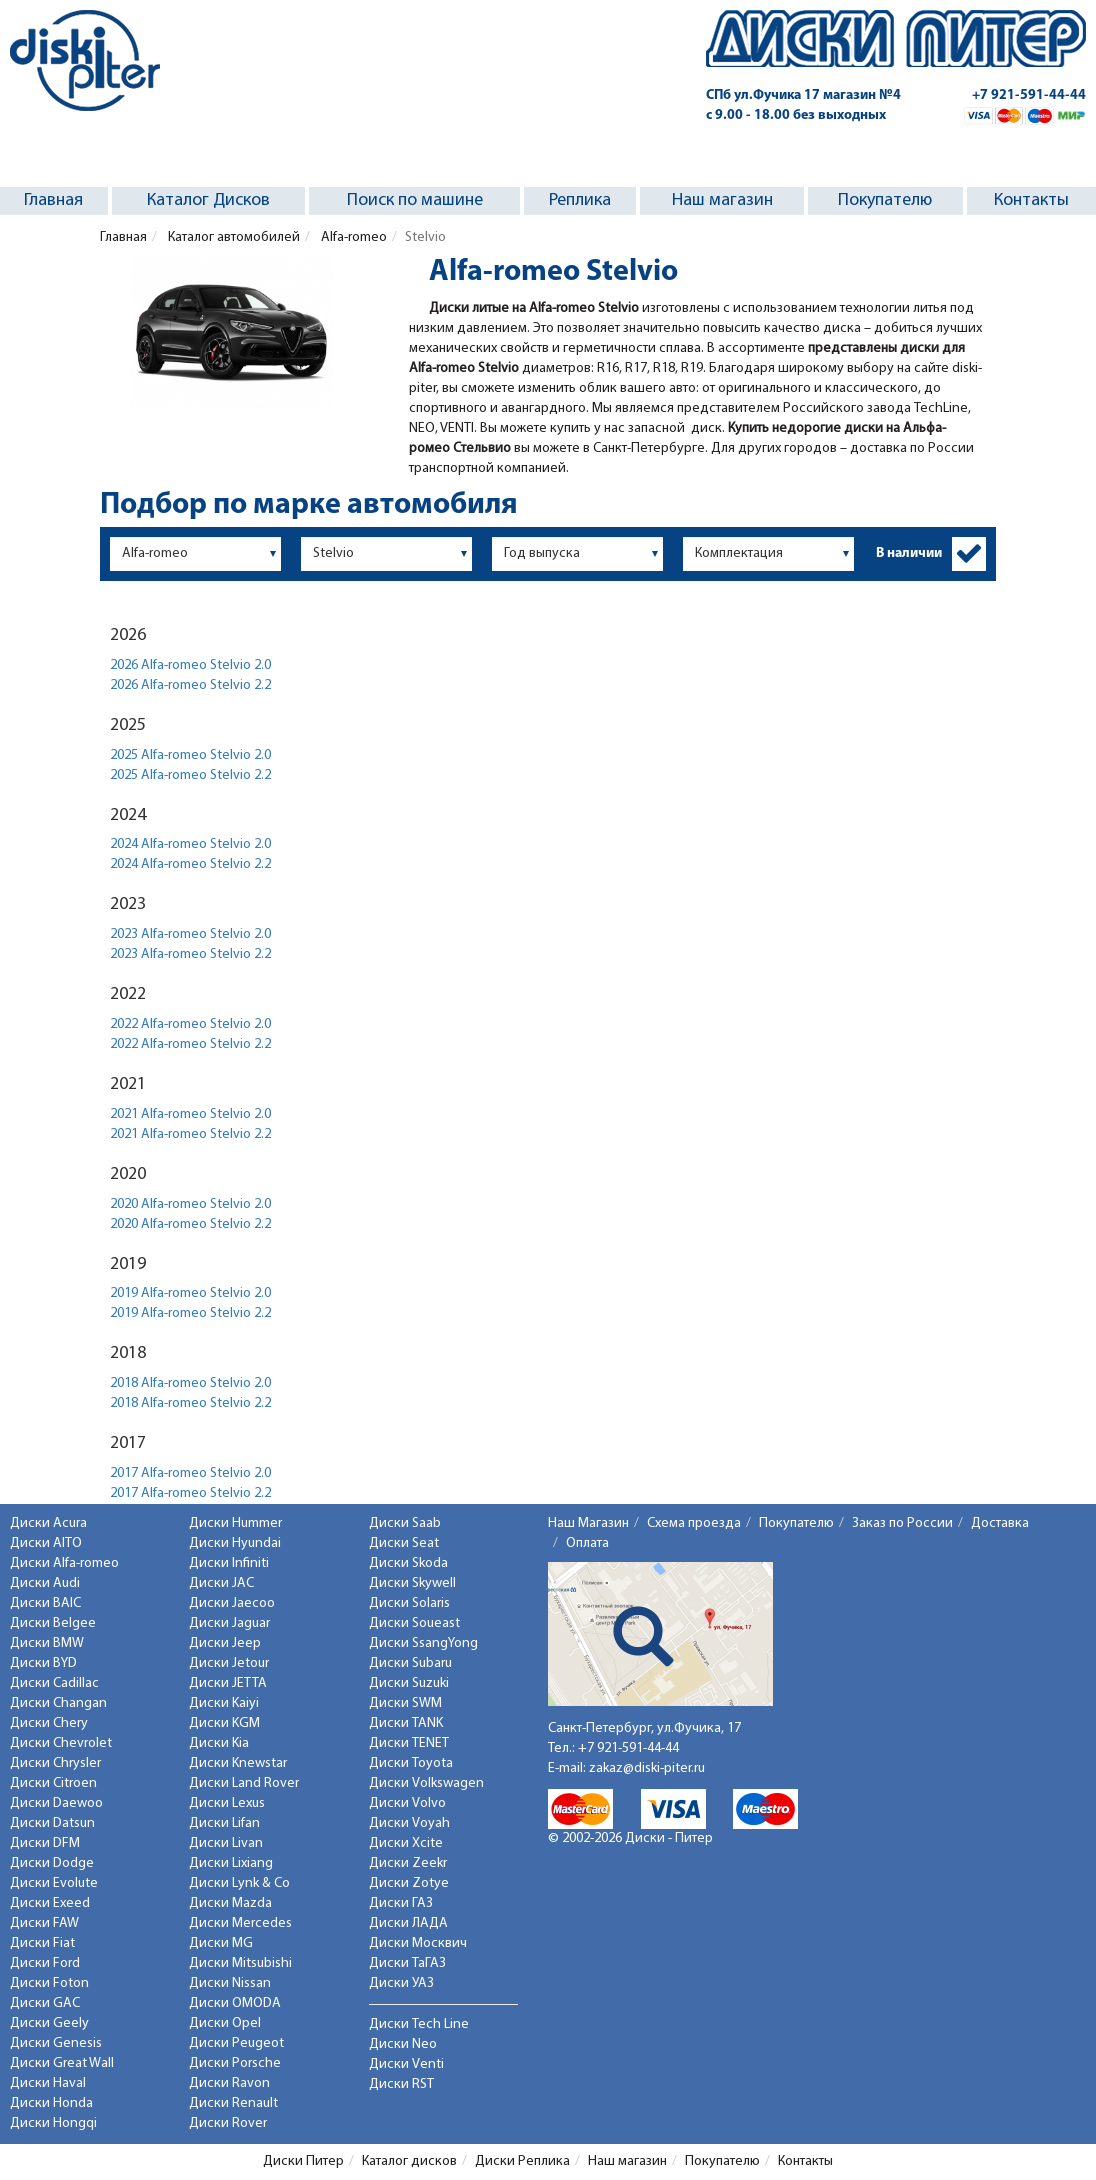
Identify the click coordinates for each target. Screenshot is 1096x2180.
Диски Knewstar (238, 1763)
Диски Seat (404, 1543)
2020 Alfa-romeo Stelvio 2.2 (190, 1224)
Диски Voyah (409, 1823)
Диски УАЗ (401, 1983)
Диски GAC (45, 2003)
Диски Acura (48, 1523)
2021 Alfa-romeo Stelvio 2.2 (190, 1134)
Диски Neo (403, 2044)
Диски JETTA (228, 1683)
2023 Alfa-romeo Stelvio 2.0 (190, 934)
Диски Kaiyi (224, 1703)
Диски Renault (233, 2103)
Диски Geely (49, 2023)
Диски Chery (49, 1723)
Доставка (1000, 1523)
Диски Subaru (410, 1663)
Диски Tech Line (419, 2024)
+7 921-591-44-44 (1029, 95)
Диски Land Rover (244, 1783)
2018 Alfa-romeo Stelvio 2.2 (190, 1403)
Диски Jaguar (229, 1623)
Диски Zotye (409, 1883)
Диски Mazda (230, 1903)
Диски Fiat (42, 1943)
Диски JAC (221, 1583)
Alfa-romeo (352, 237)
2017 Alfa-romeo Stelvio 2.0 (190, 1473)
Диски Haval (48, 2083)
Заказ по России (902, 1523)
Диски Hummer (235, 1523)
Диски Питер (303, 2161)
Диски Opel (225, 2023)
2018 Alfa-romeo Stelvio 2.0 (190, 1383)
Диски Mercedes (240, 1923)
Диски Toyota (411, 1763)
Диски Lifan (224, 1823)
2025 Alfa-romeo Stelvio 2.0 (190, 755)
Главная (53, 200)
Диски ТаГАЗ (407, 1963)
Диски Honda (51, 2103)
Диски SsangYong (423, 1643)
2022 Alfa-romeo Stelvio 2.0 (190, 1024)
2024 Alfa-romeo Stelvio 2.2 (190, 864)
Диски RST (401, 2084)
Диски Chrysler (55, 1763)
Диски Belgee (53, 1623)
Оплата (587, 1543)
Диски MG (221, 1943)
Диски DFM (45, 1843)
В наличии (909, 553)
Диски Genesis (56, 2043)
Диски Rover (228, 2123)
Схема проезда (694, 1523)
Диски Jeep (225, 1643)
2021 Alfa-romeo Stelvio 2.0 (190, 1114)
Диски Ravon (229, 2083)
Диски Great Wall (62, 2063)
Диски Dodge (52, 1863)
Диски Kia (219, 1743)
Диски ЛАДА (408, 1923)
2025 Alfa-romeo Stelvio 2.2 (190, 775)
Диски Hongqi (53, 2123)
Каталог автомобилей (232, 237)
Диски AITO (46, 1543)
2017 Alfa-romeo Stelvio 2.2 (190, 1493)
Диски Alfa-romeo (64, 1563)
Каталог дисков (409, 2161)
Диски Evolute (54, 1883)
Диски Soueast (414, 1623)
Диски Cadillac (54, 1683)
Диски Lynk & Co (239, 1883)
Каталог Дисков (208, 200)
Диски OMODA (235, 2003)
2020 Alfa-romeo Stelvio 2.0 (190, 1204)
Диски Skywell (412, 1583)
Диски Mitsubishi (240, 1963)
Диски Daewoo (56, 1803)
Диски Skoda (408, 1563)
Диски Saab (405, 1523)
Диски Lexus (227, 1803)
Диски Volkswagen (426, 1783)
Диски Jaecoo (232, 1603)
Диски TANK (406, 1723)
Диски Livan (226, 1843)
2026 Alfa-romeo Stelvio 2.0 (190, 665)
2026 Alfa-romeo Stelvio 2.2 (190, 685)
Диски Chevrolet (61, 1743)
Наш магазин (722, 200)
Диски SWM (405, 1703)
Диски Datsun (52, 1823)
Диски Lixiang (231, 1863)
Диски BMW (47, 1643)
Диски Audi (45, 1583)
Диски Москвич (418, 1943)
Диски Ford (45, 1963)
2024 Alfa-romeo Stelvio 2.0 (190, 844)
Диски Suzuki (409, 1683)
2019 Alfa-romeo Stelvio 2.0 (190, 1293)
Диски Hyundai (235, 1543)
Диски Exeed (50, 1903)
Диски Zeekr (408, 1863)
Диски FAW (44, 1923)
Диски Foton (49, 1983)
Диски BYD (43, 1663)
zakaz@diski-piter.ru (647, 1768)
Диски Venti (406, 2064)
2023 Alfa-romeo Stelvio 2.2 (190, 954)
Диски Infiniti (229, 1563)
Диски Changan (58, 1703)
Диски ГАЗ (401, 1903)
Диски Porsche (235, 2063)
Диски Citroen (53, 1783)
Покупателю (885, 200)
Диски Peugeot (236, 2043)
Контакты (1031, 200)
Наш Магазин (588, 1523)
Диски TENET (409, 1743)
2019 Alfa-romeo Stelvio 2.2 (190, 1313)
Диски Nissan (230, 1983)
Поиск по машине (415, 200)
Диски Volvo (407, 1803)
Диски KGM (224, 1723)
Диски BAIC (45, 1603)
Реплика (580, 200)
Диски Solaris (409, 1603)
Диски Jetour (229, 1663)
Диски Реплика (522, 2161)
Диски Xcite (406, 1843)
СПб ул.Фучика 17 (803, 95)
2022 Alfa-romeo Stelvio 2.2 (190, 1044)
